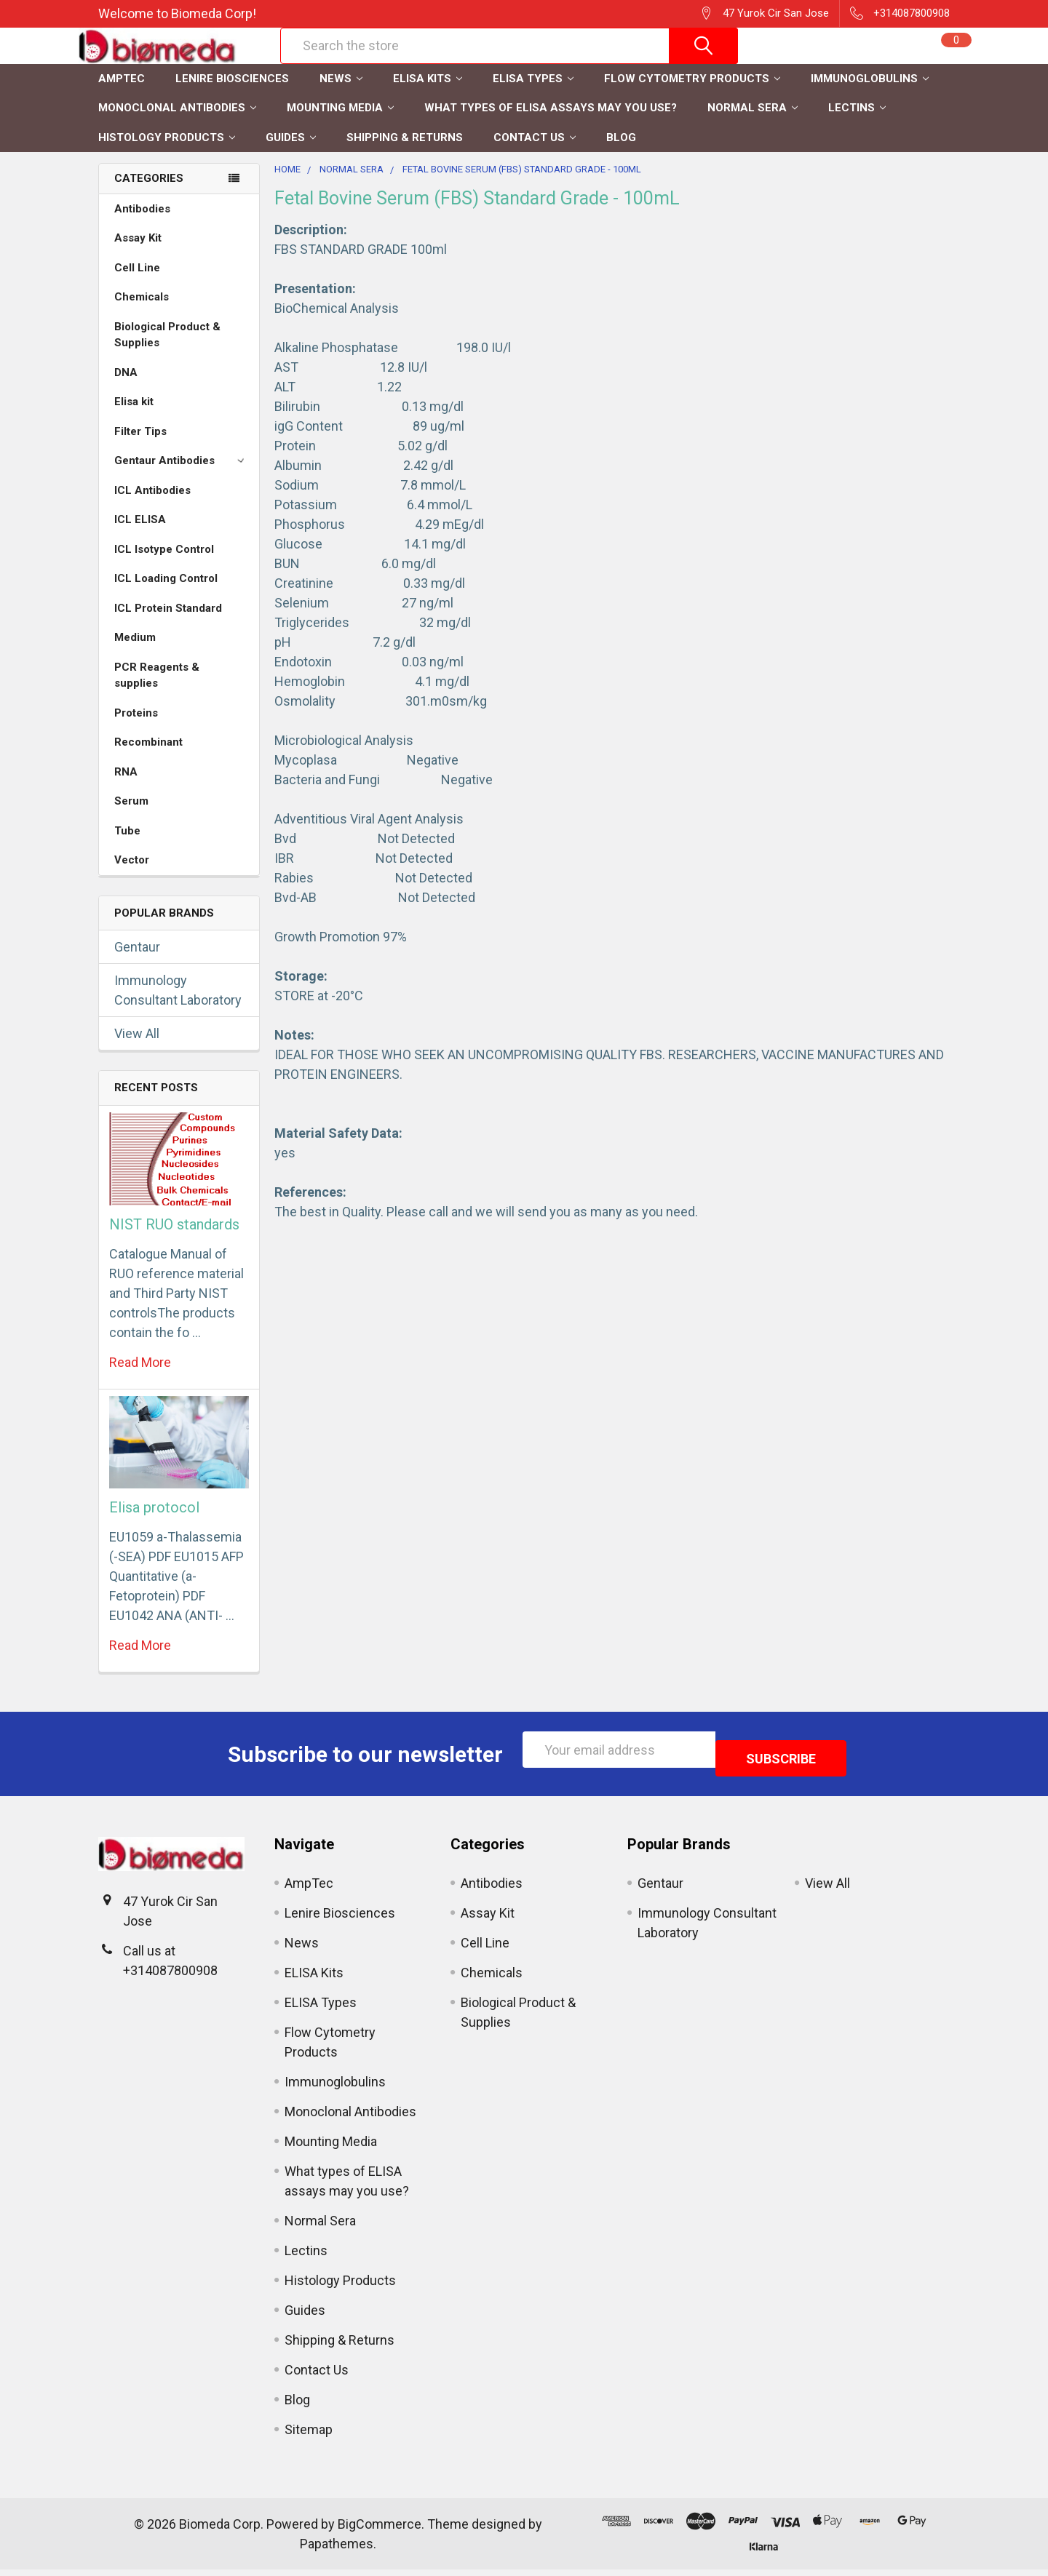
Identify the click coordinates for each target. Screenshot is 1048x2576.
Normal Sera (752, 122)
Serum (131, 816)
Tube (127, 846)
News (340, 93)
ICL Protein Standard (168, 623)
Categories (148, 193)
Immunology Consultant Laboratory (178, 1005)
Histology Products (166, 152)
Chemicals (141, 312)
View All (136, 1048)
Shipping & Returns (404, 152)
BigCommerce (379, 2530)
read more (140, 1377)
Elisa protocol (154, 1522)
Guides (291, 152)
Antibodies (142, 224)
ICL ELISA (140, 534)
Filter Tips (140, 446)
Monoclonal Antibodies (177, 122)
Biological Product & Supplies (167, 350)
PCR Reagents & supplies (156, 691)
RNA (126, 787)
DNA (126, 387)
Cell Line (137, 283)
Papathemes (336, 2550)
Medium (135, 652)
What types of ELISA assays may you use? (550, 122)
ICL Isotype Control (164, 564)
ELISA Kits (427, 93)
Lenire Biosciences (232, 93)
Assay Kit (138, 253)
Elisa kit (134, 416)
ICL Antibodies (152, 505)
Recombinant (148, 757)
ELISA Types (533, 93)
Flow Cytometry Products (692, 93)
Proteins (136, 728)
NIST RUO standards (174, 1239)
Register (801, 63)
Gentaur (137, 962)
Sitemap (309, 2436)
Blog (621, 152)
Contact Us (534, 152)
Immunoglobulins (870, 93)
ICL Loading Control (166, 593)
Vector (131, 875)
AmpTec (121, 93)
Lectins (857, 122)
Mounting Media (340, 122)
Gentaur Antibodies (181, 475)
